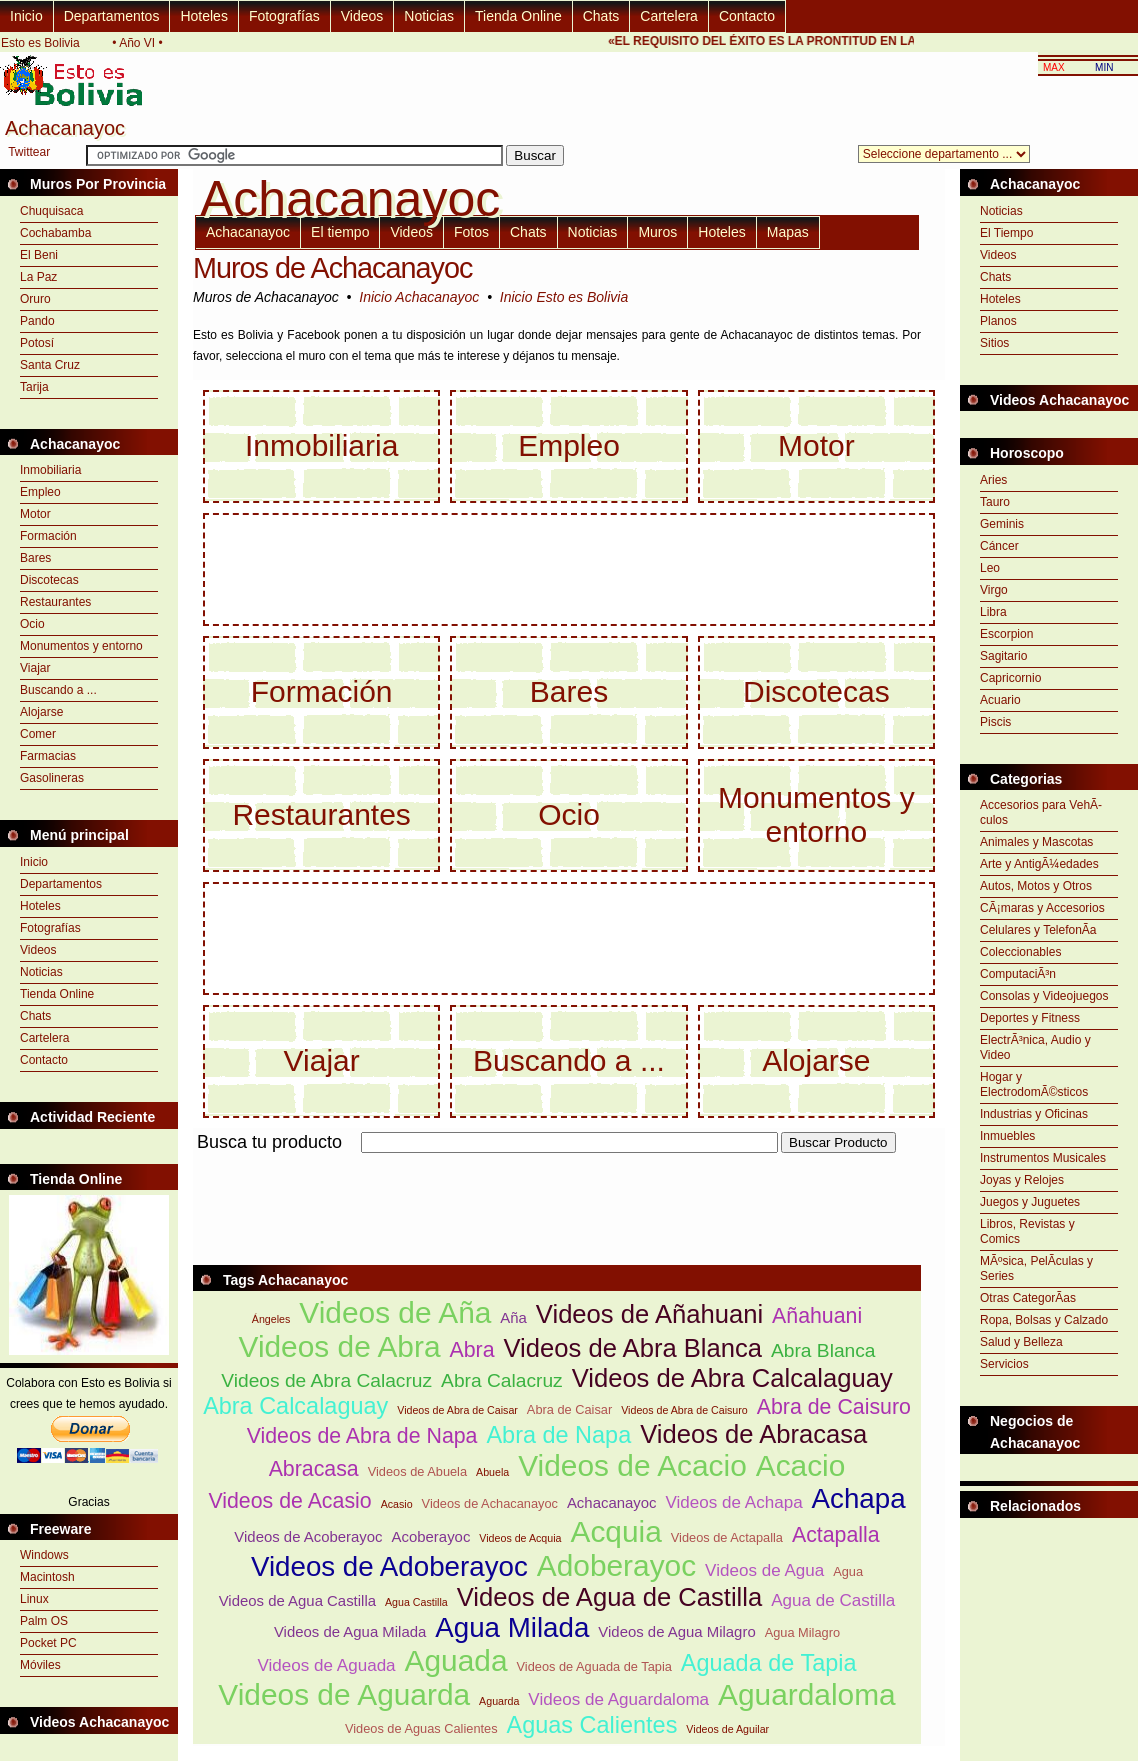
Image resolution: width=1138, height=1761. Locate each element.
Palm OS (44, 1621)
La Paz (38, 277)
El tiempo (340, 232)
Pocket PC (48, 1643)
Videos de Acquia (520, 1538)
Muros (657, 232)
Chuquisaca (51, 211)
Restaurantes (55, 602)
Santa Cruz (50, 365)
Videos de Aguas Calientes (421, 1728)
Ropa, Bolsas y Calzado (1044, 1320)
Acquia (615, 1531)
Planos (998, 321)
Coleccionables (1020, 952)
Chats (601, 16)
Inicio (26, 16)
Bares (35, 558)
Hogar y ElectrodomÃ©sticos (1034, 1084)
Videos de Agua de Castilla (609, 1597)
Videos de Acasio (289, 1501)
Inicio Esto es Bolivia (564, 297)
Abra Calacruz (502, 1380)
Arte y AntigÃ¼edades (1039, 864)
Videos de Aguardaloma (618, 1699)
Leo (990, 568)
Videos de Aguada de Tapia (594, 1666)
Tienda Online (518, 16)
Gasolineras (52, 778)
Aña (513, 1317)
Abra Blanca (823, 1350)
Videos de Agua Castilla (297, 1600)
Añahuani (817, 1316)
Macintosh (47, 1577)
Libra (993, 612)
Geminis (1002, 524)
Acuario (1000, 700)
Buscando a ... (58, 690)
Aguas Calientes (592, 1725)
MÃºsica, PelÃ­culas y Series (1036, 1268)
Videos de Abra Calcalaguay (732, 1378)
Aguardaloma (807, 1694)
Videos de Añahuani (649, 1314)
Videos (362, 16)
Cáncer (999, 546)
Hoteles (203, 16)
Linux (34, 1599)
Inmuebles (1007, 1136)
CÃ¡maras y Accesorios (1042, 908)
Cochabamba (55, 233)
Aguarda (499, 1701)
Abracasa (314, 1469)
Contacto (747, 16)
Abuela (492, 1472)
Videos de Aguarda (344, 1694)
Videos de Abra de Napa (362, 1436)
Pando (37, 321)
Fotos (471, 232)
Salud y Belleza (1021, 1342)
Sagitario (1003, 656)
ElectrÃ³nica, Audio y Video (1035, 1047)
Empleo (40, 492)
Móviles (40, 1665)
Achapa (859, 1498)
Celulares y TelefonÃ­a (1038, 930)
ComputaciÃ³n (1018, 974)
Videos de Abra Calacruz (326, 1380)
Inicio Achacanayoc (419, 297)
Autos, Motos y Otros (1036, 886)
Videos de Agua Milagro (676, 1631)
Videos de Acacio (632, 1465)
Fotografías (284, 16)
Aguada (456, 1660)
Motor (35, 514)
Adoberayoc (616, 1565)
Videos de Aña (395, 1312)
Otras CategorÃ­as (1028, 1298)
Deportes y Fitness (1030, 1018)
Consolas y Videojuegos (1044, 996)
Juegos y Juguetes (1030, 1202)
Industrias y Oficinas (1034, 1114)
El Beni (39, 255)
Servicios (1004, 1364)
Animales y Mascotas (1036, 842)
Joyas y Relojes (1022, 1180)
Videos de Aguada (327, 1665)
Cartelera (669, 16)
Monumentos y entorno (81, 646)
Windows (44, 1555)
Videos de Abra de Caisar (457, 1410)
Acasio (397, 1504)
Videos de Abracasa (753, 1434)
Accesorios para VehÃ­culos (1041, 812)
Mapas (788, 232)
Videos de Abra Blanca (633, 1348)
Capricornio (1010, 678)
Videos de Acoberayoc (308, 1536)
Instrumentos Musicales (1043, 1158)
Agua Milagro (802, 1632)
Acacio (801, 1465)
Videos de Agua (764, 1570)
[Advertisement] (557, 1164)
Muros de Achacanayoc (332, 268)
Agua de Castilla (833, 1600)
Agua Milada (512, 1627)
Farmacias (48, 756)
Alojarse (41, 712)
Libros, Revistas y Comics (1027, 1231)
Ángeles (271, 1319)
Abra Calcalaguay (295, 1406)
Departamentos (112, 16)
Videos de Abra (340, 1346)
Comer (38, 734)
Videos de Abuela (417, 1471)
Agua (848, 1571)
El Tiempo (1006, 233)
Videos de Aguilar (727, 1729)
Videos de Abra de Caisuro (684, 1410)
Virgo (994, 590)
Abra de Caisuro (834, 1407)
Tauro (995, 502)
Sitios (994, 343)
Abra (471, 1350)
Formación (48, 536)
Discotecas (49, 580)
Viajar (35, 668)
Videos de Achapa (733, 1502)
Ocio (32, 624)
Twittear (29, 152)
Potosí (37, 343)
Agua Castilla (416, 1602)
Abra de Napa (558, 1435)
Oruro (35, 299)
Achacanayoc (248, 232)
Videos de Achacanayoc (490, 1503)
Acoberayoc (431, 1536)
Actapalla (836, 1535)
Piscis (995, 722)
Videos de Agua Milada (350, 1631)
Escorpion (1006, 634)
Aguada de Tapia (769, 1663)
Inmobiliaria (50, 470)
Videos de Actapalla (727, 1537)
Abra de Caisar (569, 1409)
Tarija (34, 387)
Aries (993, 480)
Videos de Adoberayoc (389, 1566)
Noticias (429, 16)
